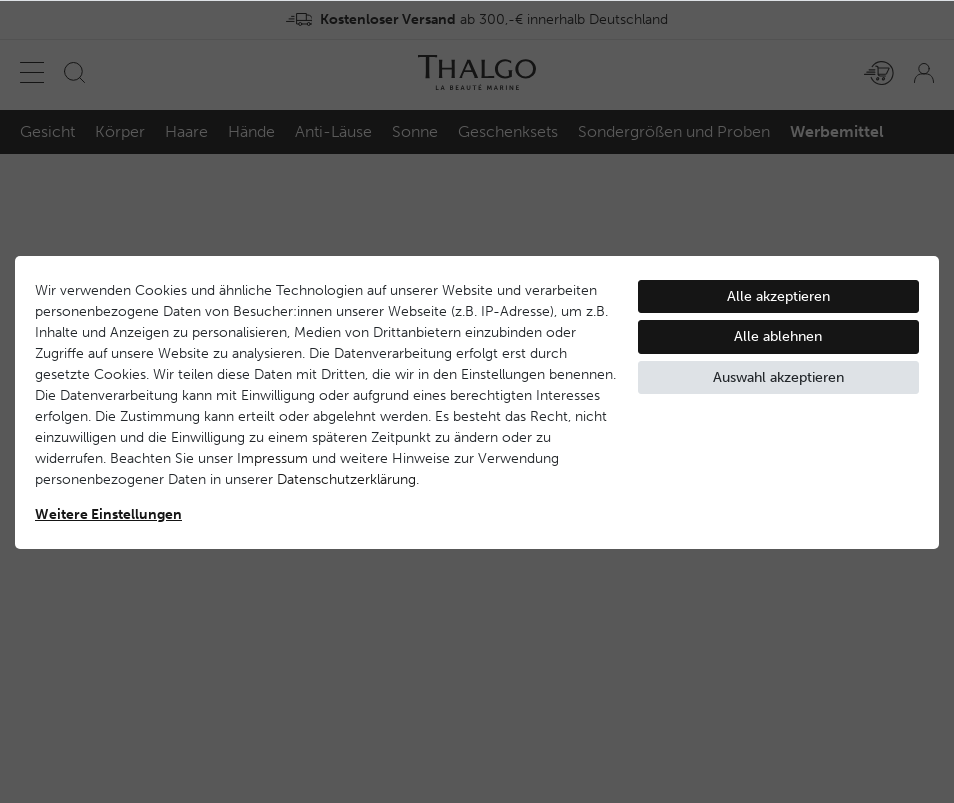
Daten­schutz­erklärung (346, 479)
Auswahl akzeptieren (778, 377)
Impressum (272, 458)
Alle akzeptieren (778, 296)
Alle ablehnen (778, 336)
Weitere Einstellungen (108, 514)
